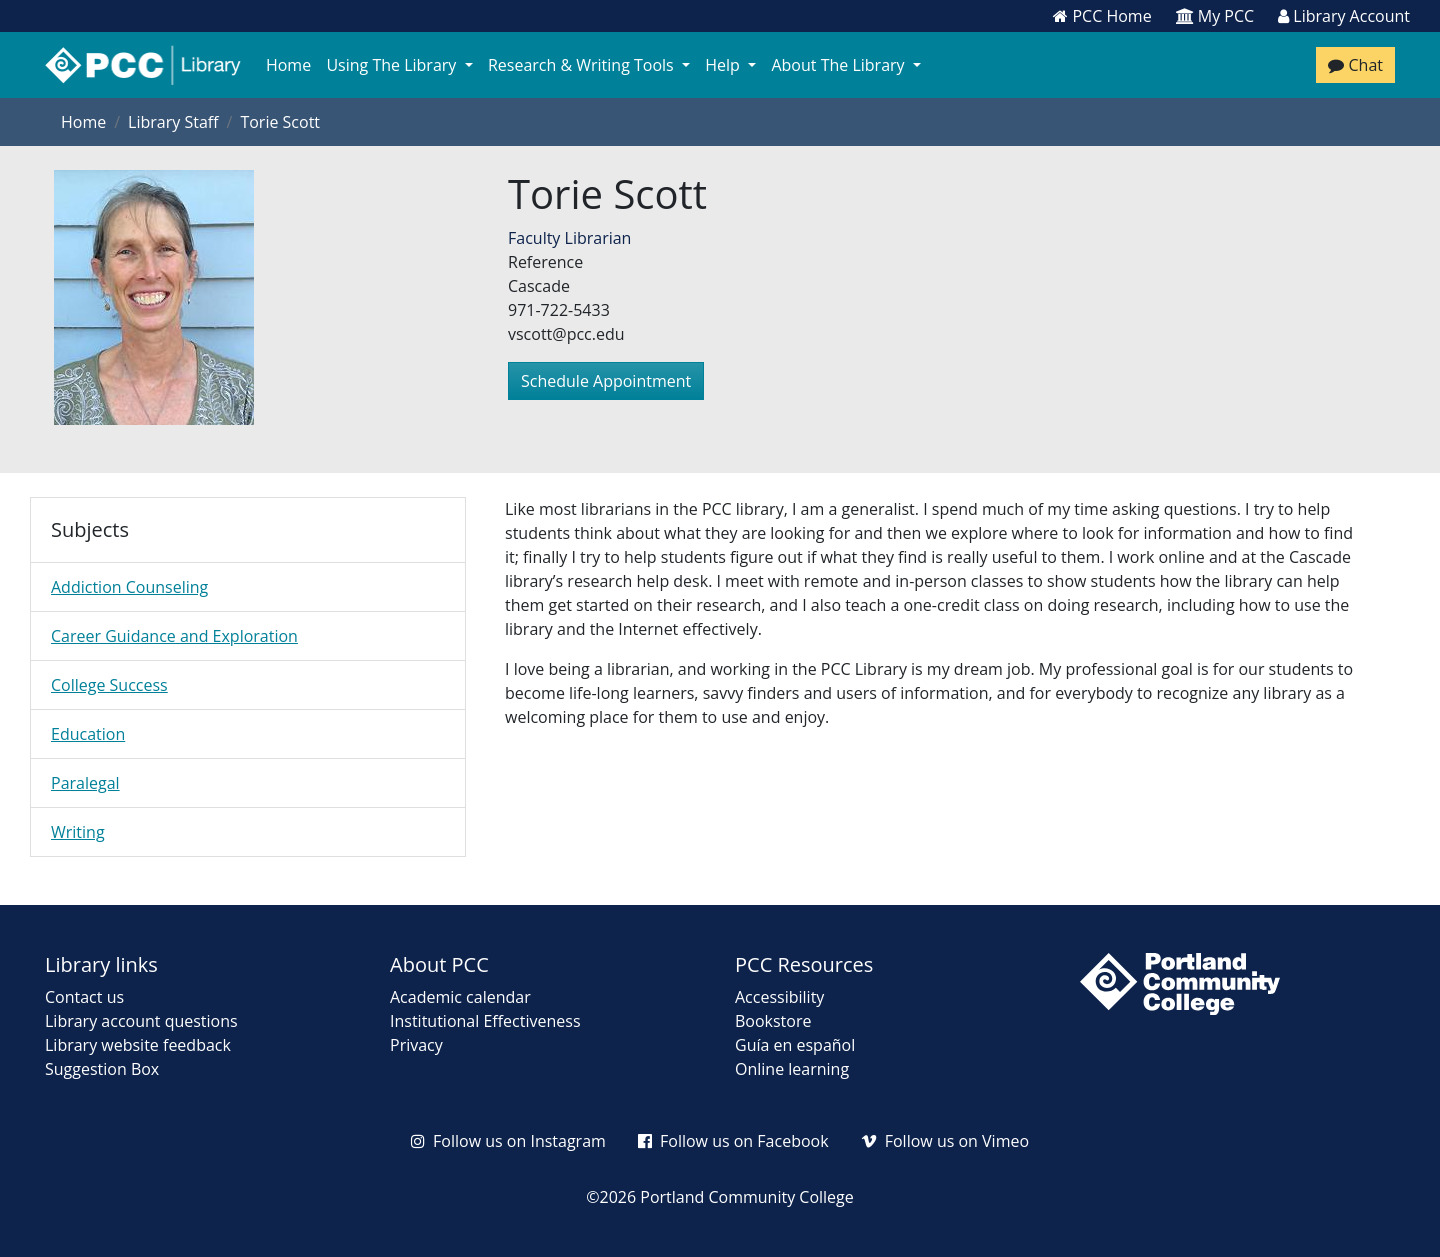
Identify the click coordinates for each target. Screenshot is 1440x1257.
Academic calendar (460, 997)
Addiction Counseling (129, 587)
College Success (109, 685)
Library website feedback (138, 1045)
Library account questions (141, 1021)
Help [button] (727, 65)
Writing (78, 832)
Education (88, 734)
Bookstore (773, 1021)
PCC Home (1102, 16)
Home (288, 65)
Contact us (84, 997)
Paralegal (85, 783)
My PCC (1215, 16)
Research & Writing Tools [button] (585, 65)
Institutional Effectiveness (485, 1021)
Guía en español (795, 1045)
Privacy (416, 1045)
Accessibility (779, 997)
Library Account (1344, 16)
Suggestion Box (102, 1069)
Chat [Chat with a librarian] (1355, 65)
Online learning (792, 1069)
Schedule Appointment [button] (606, 381)
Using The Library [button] (394, 65)
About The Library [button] (843, 65)
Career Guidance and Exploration (174, 636)
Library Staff (173, 122)
